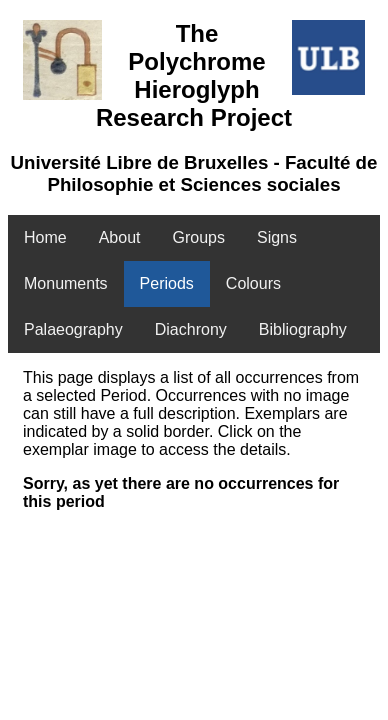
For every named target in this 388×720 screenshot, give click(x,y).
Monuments (66, 283)
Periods (167, 283)
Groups (199, 237)
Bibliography (303, 329)
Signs (277, 237)
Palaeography (73, 329)
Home (45, 237)
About (120, 237)
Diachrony (191, 329)
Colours (253, 283)
